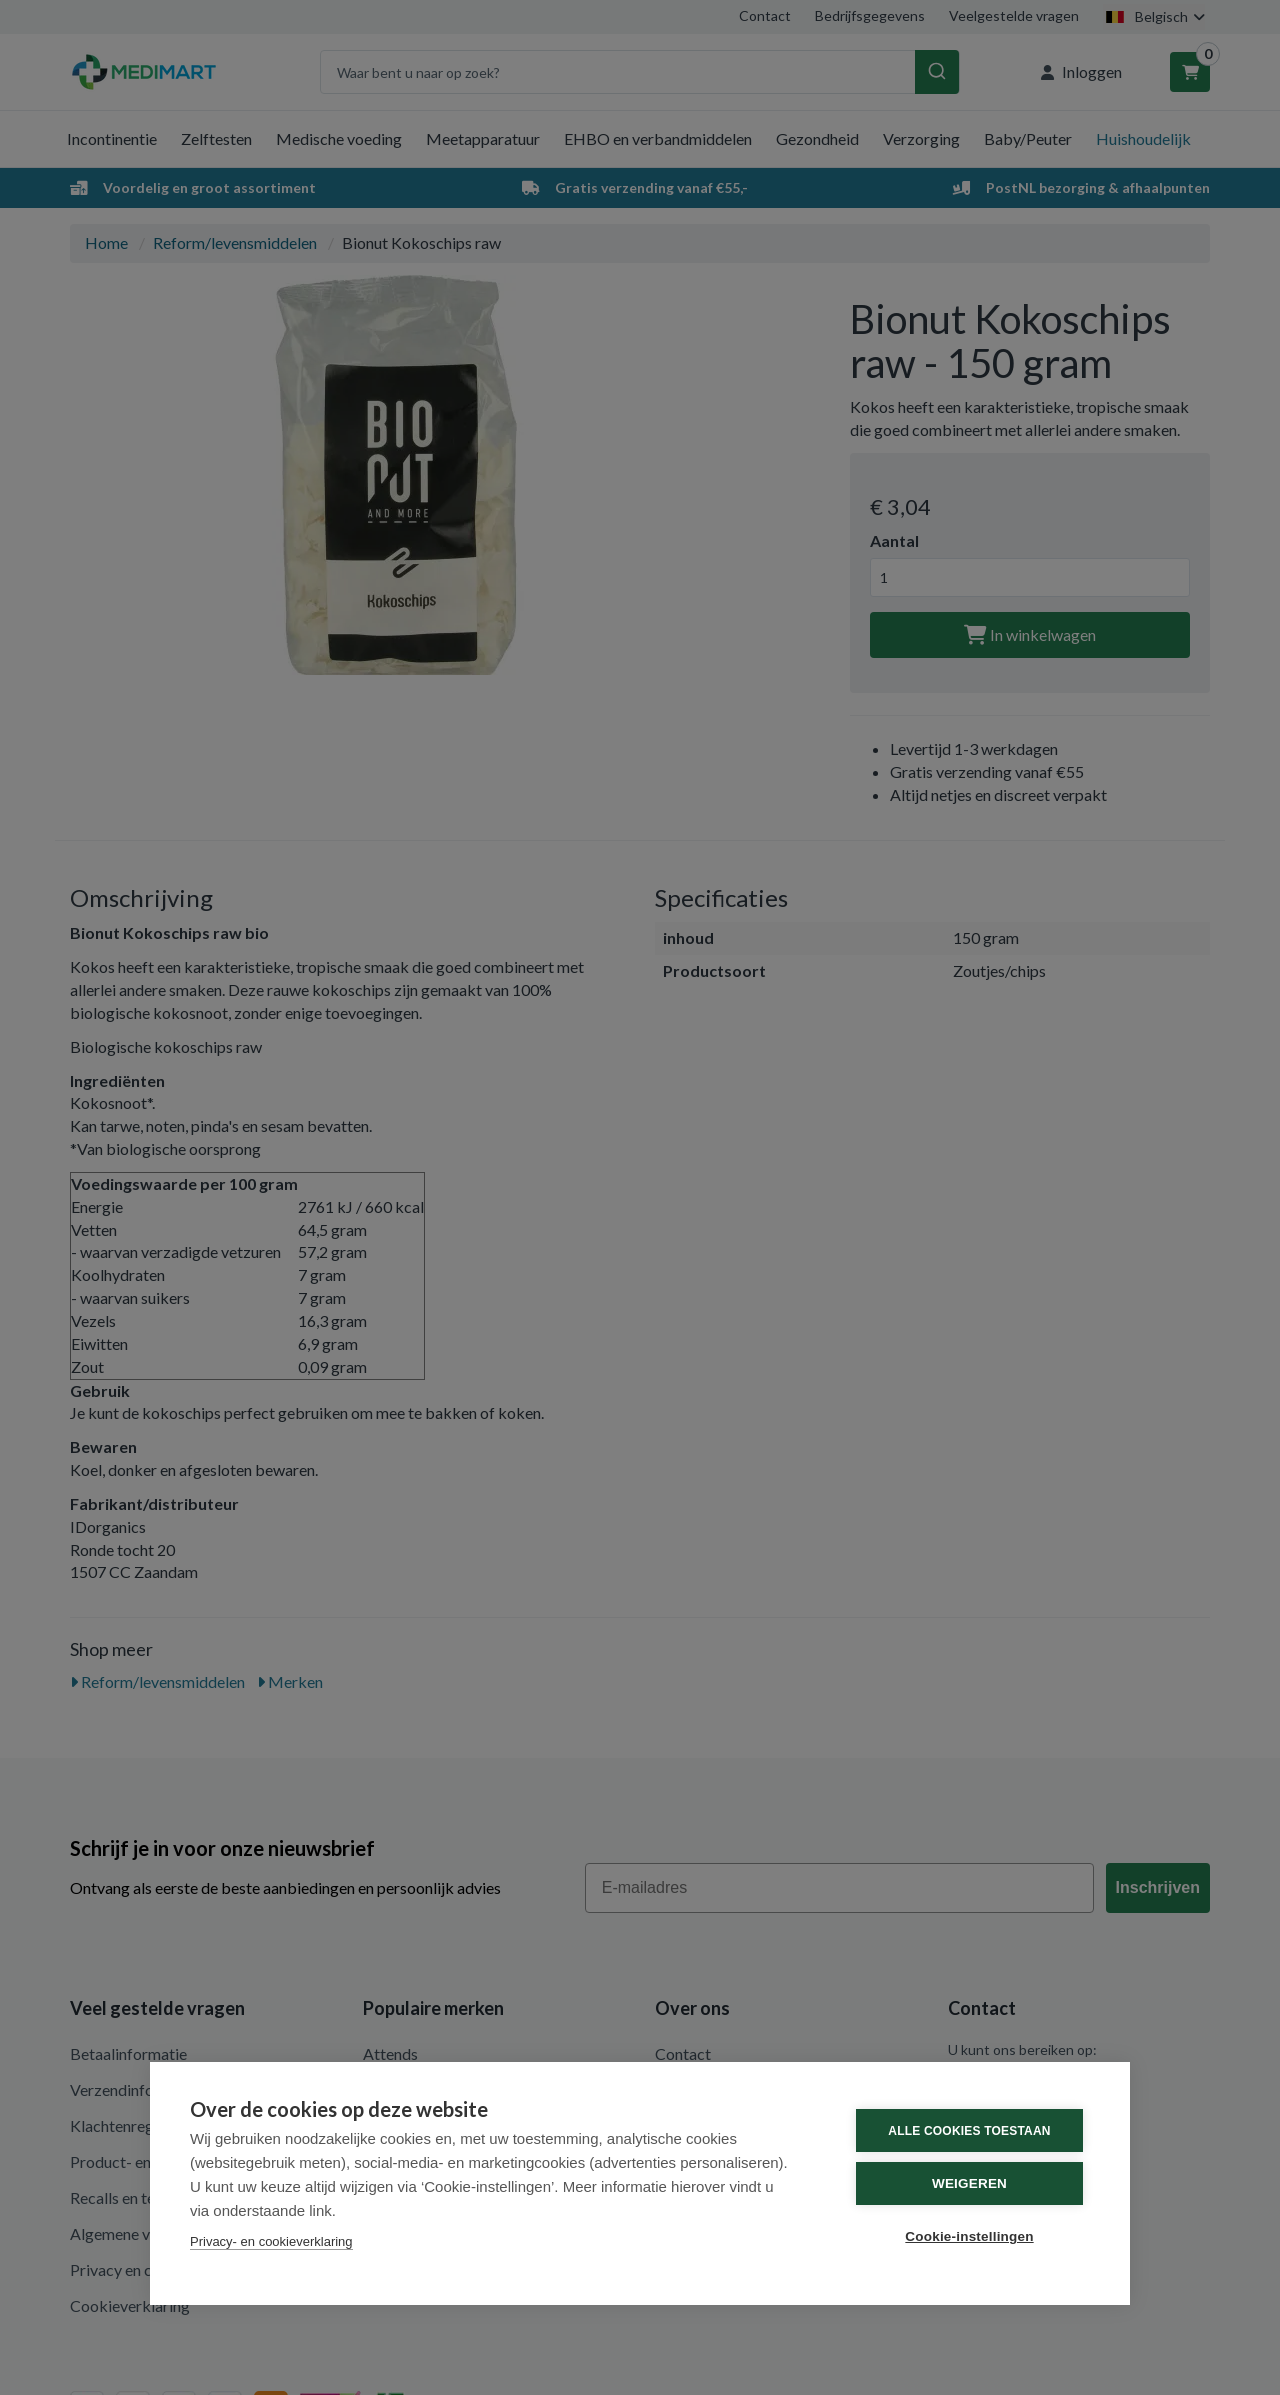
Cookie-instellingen (969, 2236)
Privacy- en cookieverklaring (271, 2241)
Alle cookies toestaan (969, 2131)
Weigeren (969, 2183)
